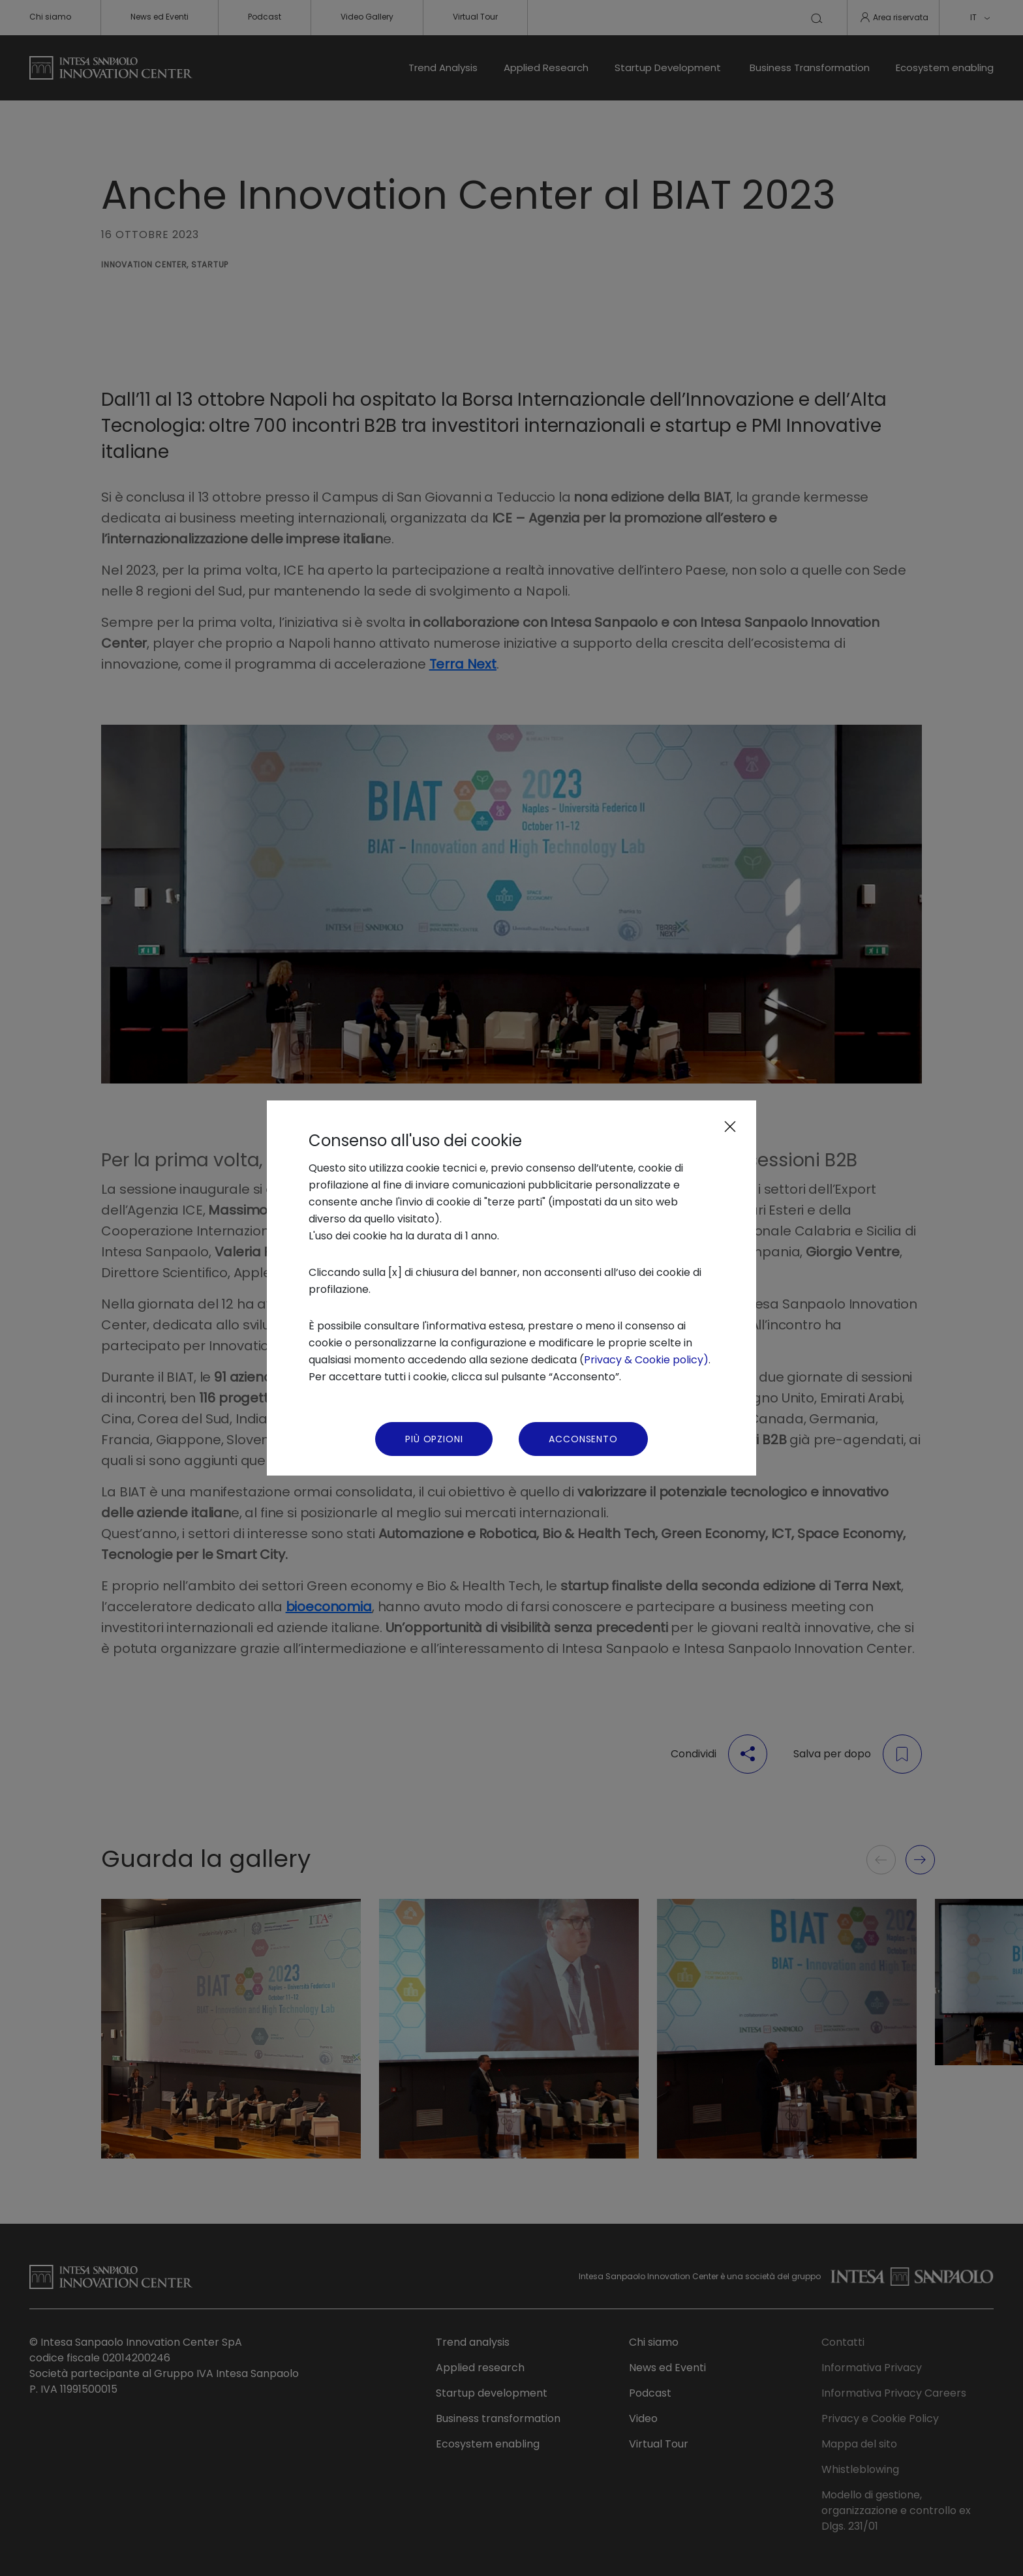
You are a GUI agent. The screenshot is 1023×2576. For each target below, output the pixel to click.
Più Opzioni (434, 1439)
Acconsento (583, 1439)
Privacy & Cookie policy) (646, 1359)
